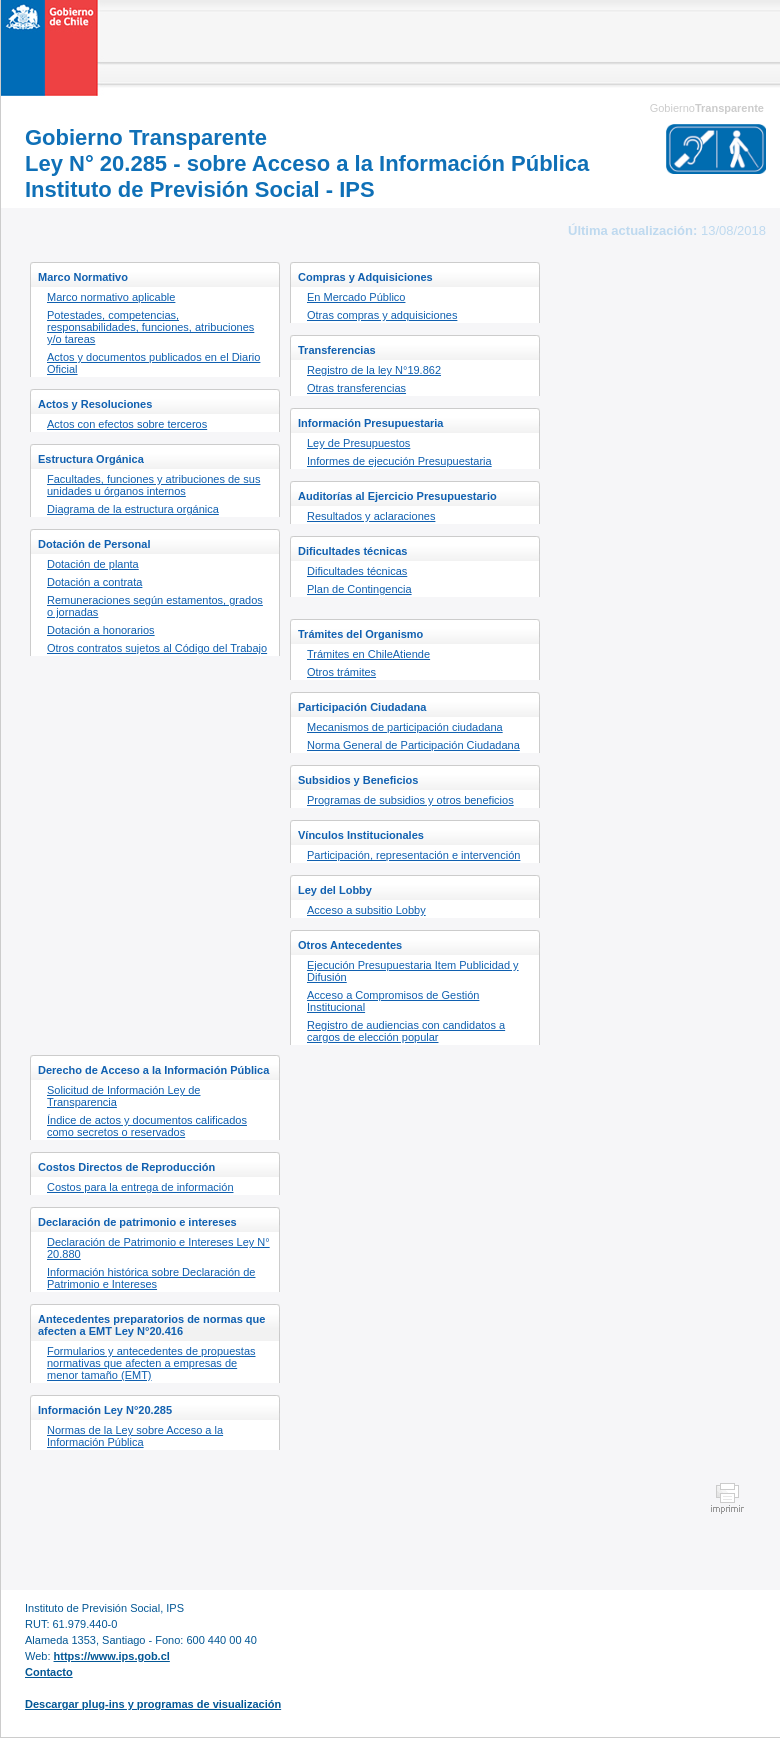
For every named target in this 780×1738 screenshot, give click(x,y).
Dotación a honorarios (101, 630)
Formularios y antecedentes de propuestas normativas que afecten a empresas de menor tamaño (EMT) (151, 1363)
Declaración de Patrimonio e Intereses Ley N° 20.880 (158, 1248)
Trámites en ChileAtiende (368, 654)
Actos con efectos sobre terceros (127, 424)
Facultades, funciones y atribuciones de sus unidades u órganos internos (153, 485)
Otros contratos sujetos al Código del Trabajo (157, 648)
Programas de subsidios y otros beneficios (410, 800)
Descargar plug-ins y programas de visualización (153, 1704)
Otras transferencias (356, 388)
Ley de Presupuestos (358, 443)
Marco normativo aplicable (111, 297)
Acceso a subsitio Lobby (366, 910)
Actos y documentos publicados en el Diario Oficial (153, 363)
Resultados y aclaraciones (371, 516)
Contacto (49, 1672)
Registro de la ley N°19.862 (374, 370)
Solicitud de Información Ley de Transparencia (123, 1096)
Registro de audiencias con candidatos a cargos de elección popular (406, 1031)
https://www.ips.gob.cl (112, 1656)
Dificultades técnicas (357, 571)
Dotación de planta (93, 564)
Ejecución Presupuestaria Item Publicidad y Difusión (413, 971)
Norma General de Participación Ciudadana (413, 745)
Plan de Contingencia (359, 589)
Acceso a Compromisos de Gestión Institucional (393, 1001)
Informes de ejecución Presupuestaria (399, 461)
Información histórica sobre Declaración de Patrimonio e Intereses (151, 1278)
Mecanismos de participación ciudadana (405, 727)
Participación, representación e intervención (413, 855)
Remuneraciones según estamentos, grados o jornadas (155, 606)
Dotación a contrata (94, 582)
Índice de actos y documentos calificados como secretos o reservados (147, 1126)
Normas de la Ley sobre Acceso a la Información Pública (135, 1436)
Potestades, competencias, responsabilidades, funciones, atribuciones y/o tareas (150, 327)
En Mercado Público (356, 297)
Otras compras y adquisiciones (382, 315)
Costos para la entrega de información (140, 1187)
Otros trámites (341, 672)
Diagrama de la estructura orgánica (133, 509)
